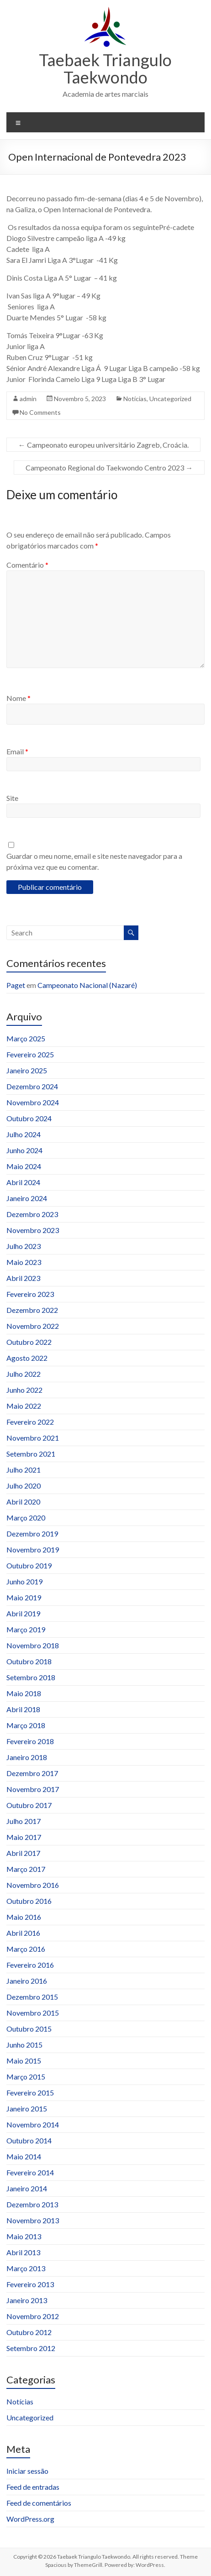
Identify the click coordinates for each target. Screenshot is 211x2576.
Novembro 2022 (32, 1326)
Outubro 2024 (29, 1118)
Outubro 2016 (29, 1901)
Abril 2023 (23, 1278)
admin (28, 398)
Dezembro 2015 (32, 1996)
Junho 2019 (24, 1581)
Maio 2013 (23, 2236)
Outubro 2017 (29, 1805)
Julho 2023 (23, 1246)
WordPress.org (30, 2518)
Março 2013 (25, 2268)
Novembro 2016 (32, 1885)
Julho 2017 (23, 1821)
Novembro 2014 (32, 2124)
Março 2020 (25, 1517)
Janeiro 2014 (26, 2188)
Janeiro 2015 (26, 2108)
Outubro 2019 (29, 1565)
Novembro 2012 (32, 2316)
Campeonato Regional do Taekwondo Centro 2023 (109, 467)
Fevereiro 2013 (30, 2284)
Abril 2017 (23, 1853)
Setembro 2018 (30, 1677)
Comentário (27, 564)
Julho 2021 (23, 1469)
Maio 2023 (23, 1262)
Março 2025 (25, 1038)
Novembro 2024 (32, 1102)
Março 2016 (25, 1948)
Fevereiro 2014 (30, 2172)
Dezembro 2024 (32, 1086)
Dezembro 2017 (32, 1773)
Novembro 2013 (32, 2220)
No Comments (40, 412)
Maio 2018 (23, 1693)
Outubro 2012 (29, 2332)
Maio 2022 (23, 1405)
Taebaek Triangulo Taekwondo (105, 68)
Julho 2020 (23, 1485)
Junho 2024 (24, 1150)
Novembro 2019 (32, 1549)
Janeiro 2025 (26, 1070)
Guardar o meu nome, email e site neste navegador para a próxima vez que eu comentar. (94, 861)
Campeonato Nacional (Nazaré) (87, 985)
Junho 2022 (24, 1389)
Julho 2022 (23, 1373)
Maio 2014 (23, 2156)
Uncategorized (170, 398)
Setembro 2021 (30, 1453)
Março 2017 (25, 1869)
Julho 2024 (23, 1134)
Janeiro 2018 (26, 1757)
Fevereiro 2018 (30, 1741)
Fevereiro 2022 (30, 1421)
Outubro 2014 (29, 2140)
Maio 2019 (23, 1597)
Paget (15, 985)
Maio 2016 (23, 1916)
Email (17, 751)
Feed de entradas (32, 2486)
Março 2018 (25, 1725)
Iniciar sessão (27, 2470)
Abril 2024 (23, 1182)
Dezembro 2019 (32, 1533)
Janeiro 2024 (26, 1198)
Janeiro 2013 (26, 2300)
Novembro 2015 (32, 2012)
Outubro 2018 (29, 1661)
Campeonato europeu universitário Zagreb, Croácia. (103, 444)
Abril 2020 (23, 1501)
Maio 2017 (23, 1837)
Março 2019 (25, 1629)
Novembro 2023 (32, 1230)
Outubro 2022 (29, 1342)
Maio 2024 (23, 1166)
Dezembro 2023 (32, 1214)
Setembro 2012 (30, 2348)
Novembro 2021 (32, 1437)
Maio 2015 (23, 2060)
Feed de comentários (38, 2502)
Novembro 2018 (32, 1645)
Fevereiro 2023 (30, 1294)
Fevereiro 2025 (30, 1054)
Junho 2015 (24, 2044)
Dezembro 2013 (32, 2204)
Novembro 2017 (32, 1789)
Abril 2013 (23, 2252)
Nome (18, 698)
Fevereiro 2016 (30, 1964)
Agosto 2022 (26, 1357)
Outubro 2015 (29, 2028)
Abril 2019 (23, 1613)
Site (12, 798)
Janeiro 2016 (26, 1980)
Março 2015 (25, 2076)
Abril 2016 (23, 1932)
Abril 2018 (23, 1709)
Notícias (135, 398)
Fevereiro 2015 (30, 2092)
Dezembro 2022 (32, 1310)
